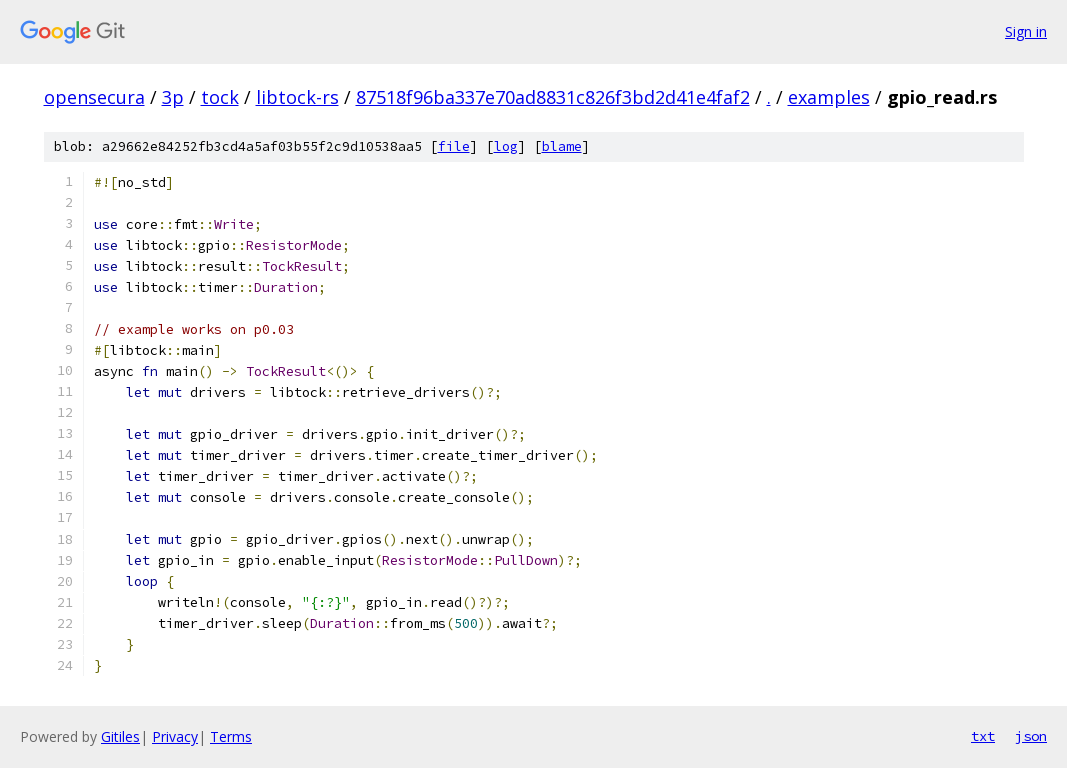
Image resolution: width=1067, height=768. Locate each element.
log (506, 146)
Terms (231, 736)
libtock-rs (297, 97)
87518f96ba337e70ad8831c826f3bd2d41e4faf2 (553, 97)
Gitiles (120, 736)
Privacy (175, 736)
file (454, 146)
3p (173, 97)
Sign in (1026, 31)
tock (220, 97)
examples (829, 97)
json (1031, 736)
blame (562, 146)
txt (983, 736)
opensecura (94, 97)
